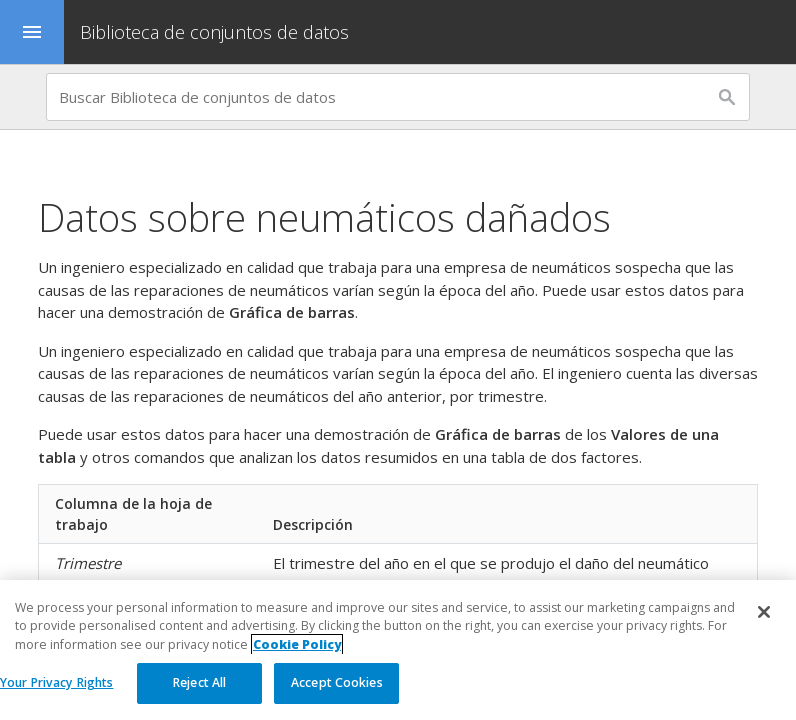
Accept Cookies (337, 682)
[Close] (764, 612)
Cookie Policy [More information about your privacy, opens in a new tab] (297, 644)
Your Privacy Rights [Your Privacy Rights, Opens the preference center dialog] (56, 682)
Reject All (199, 682)
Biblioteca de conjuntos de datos (214, 32)
